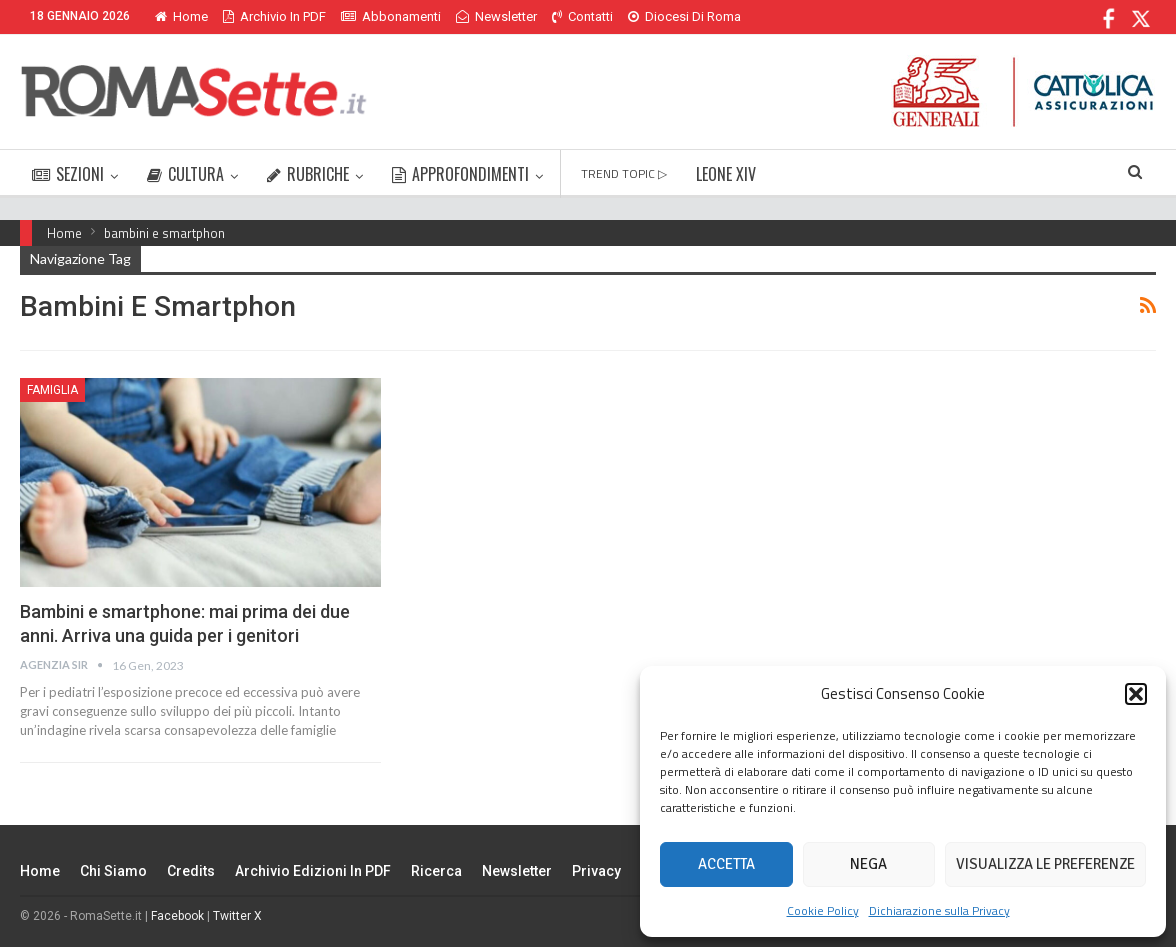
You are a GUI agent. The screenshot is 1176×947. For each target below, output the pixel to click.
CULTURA (185, 174)
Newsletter (496, 16)
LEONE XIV (726, 174)
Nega (868, 864)
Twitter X (237, 916)
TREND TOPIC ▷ (624, 173)
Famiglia (52, 390)
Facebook (177, 916)
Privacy (596, 871)
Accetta (726, 864)
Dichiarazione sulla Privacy (939, 910)
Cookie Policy (823, 910)
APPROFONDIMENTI (460, 174)
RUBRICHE (308, 174)
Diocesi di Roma (684, 16)
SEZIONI (68, 174)
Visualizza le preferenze (1045, 864)
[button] (1136, 694)
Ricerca (436, 871)
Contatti (582, 16)
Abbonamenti (391, 16)
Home (181, 16)
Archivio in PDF (274, 16)
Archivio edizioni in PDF (313, 871)
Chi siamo (113, 871)
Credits (191, 871)
